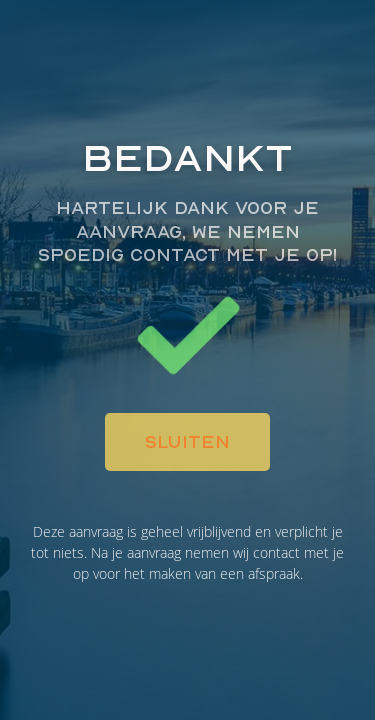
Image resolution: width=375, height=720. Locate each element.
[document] (187, 360)
